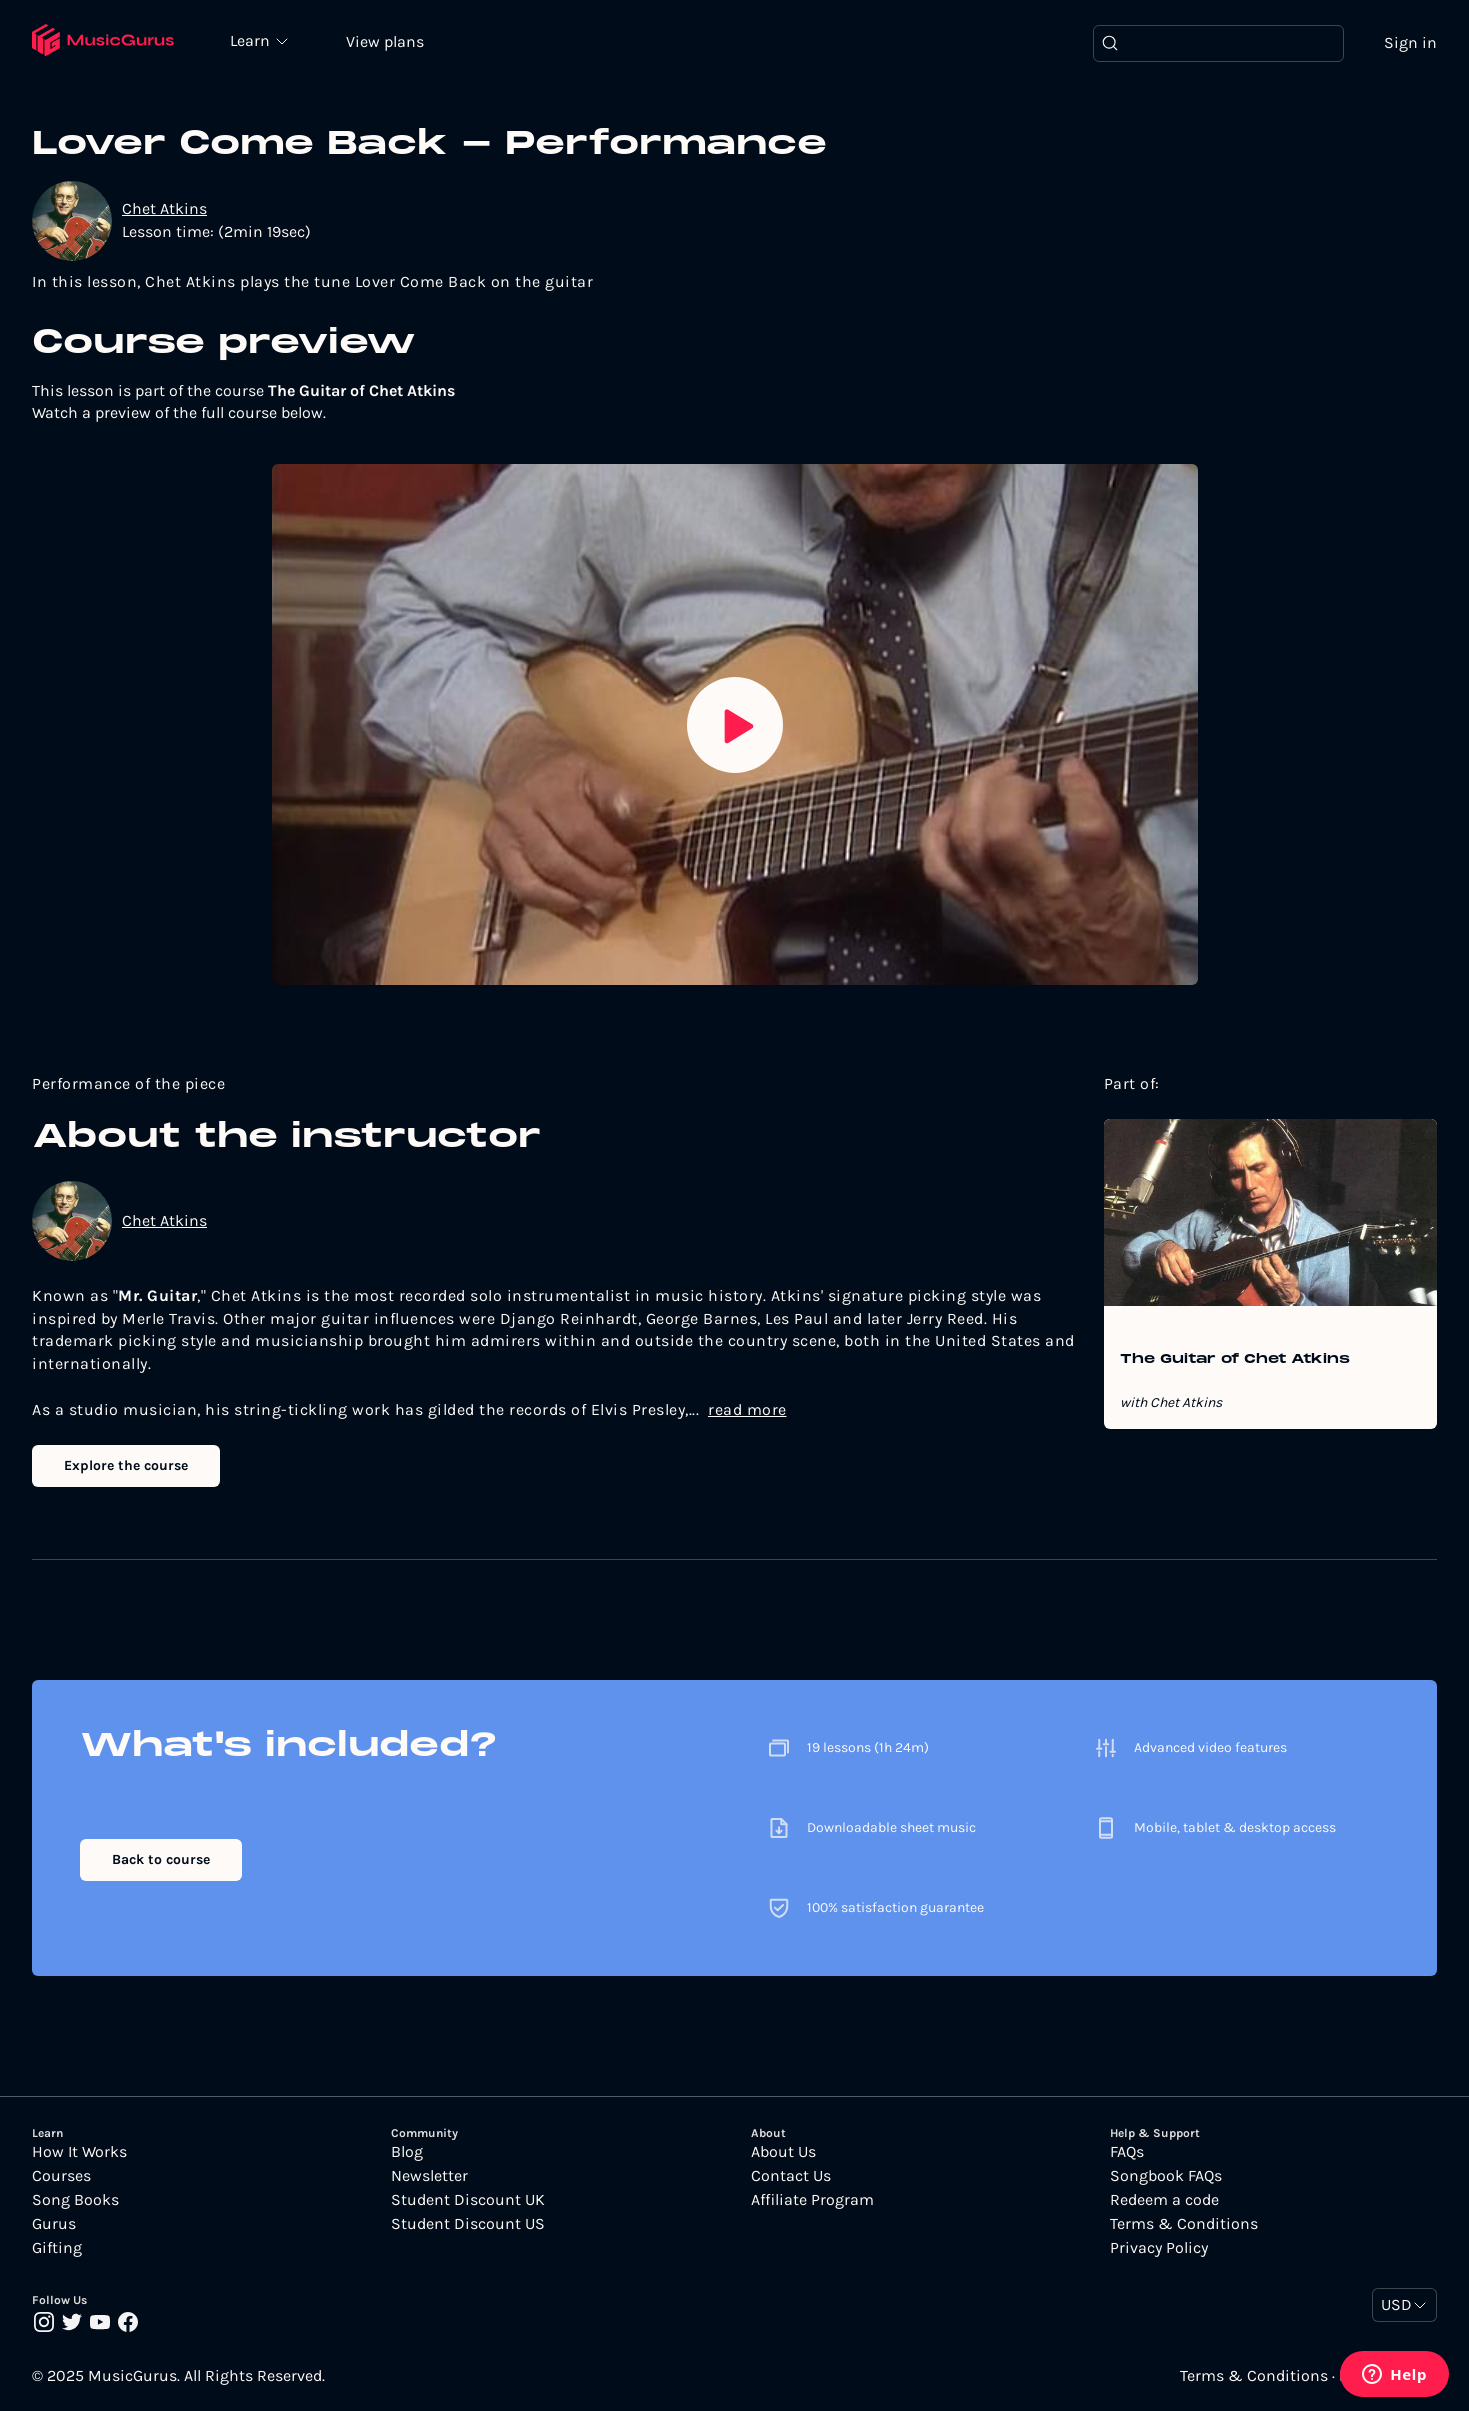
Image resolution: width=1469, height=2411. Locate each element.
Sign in (1410, 42)
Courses (61, 2176)
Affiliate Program (812, 2200)
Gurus (54, 2224)
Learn (252, 40)
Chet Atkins (164, 208)
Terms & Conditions (1184, 2224)
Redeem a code (1164, 2200)
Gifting (57, 2248)
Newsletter (429, 2176)
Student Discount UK (468, 2200)
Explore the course (126, 1465)
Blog (407, 2152)
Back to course (161, 1859)
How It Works (79, 2152)
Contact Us (791, 2176)
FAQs (1127, 2152)
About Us (783, 2152)
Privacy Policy (1159, 2248)
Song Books (75, 2200)
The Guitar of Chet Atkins (1235, 1360)
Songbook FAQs (1166, 2176)
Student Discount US (468, 2224)
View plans (385, 41)
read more (747, 1409)
